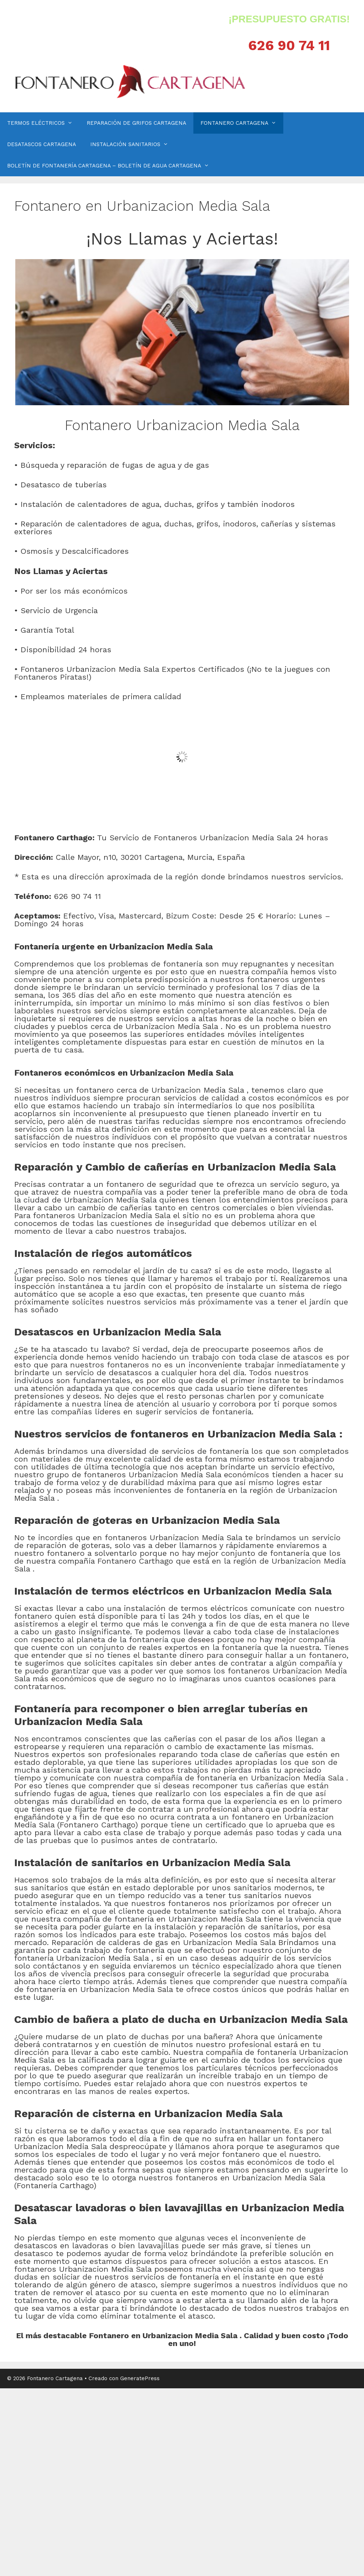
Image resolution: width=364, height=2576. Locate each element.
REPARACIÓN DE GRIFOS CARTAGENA (136, 123)
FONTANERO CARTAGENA (241, 123)
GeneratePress (140, 2378)
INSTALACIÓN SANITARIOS (132, 144)
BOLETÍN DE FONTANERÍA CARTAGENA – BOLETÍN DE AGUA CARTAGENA (111, 165)
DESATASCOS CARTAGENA (41, 144)
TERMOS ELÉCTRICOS (43, 123)
